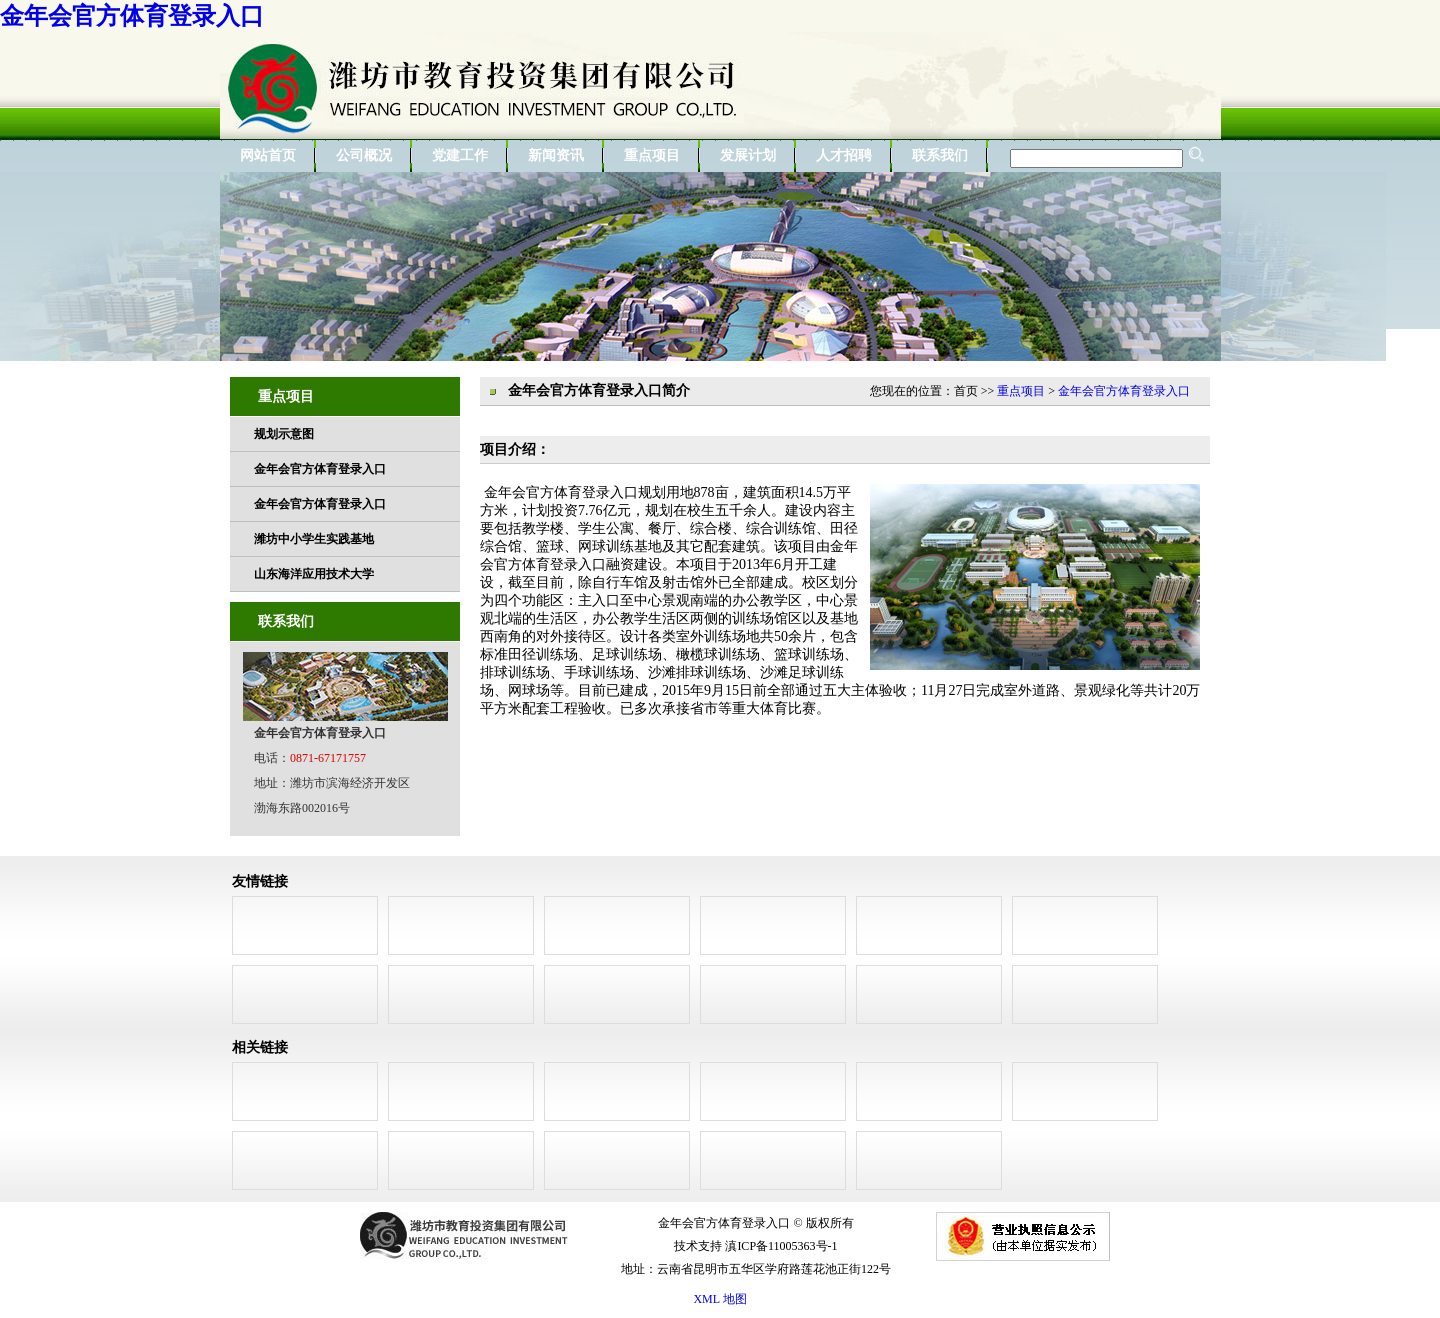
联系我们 (940, 155)
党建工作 (460, 155)
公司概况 (364, 155)
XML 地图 (719, 1299)
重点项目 (652, 155)
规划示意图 (284, 434)
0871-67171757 (328, 758)
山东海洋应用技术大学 (314, 574)
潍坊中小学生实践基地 (314, 539)
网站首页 (268, 155)
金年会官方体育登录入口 (132, 16)
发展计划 (748, 155)
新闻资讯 (556, 155)
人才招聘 (844, 155)
